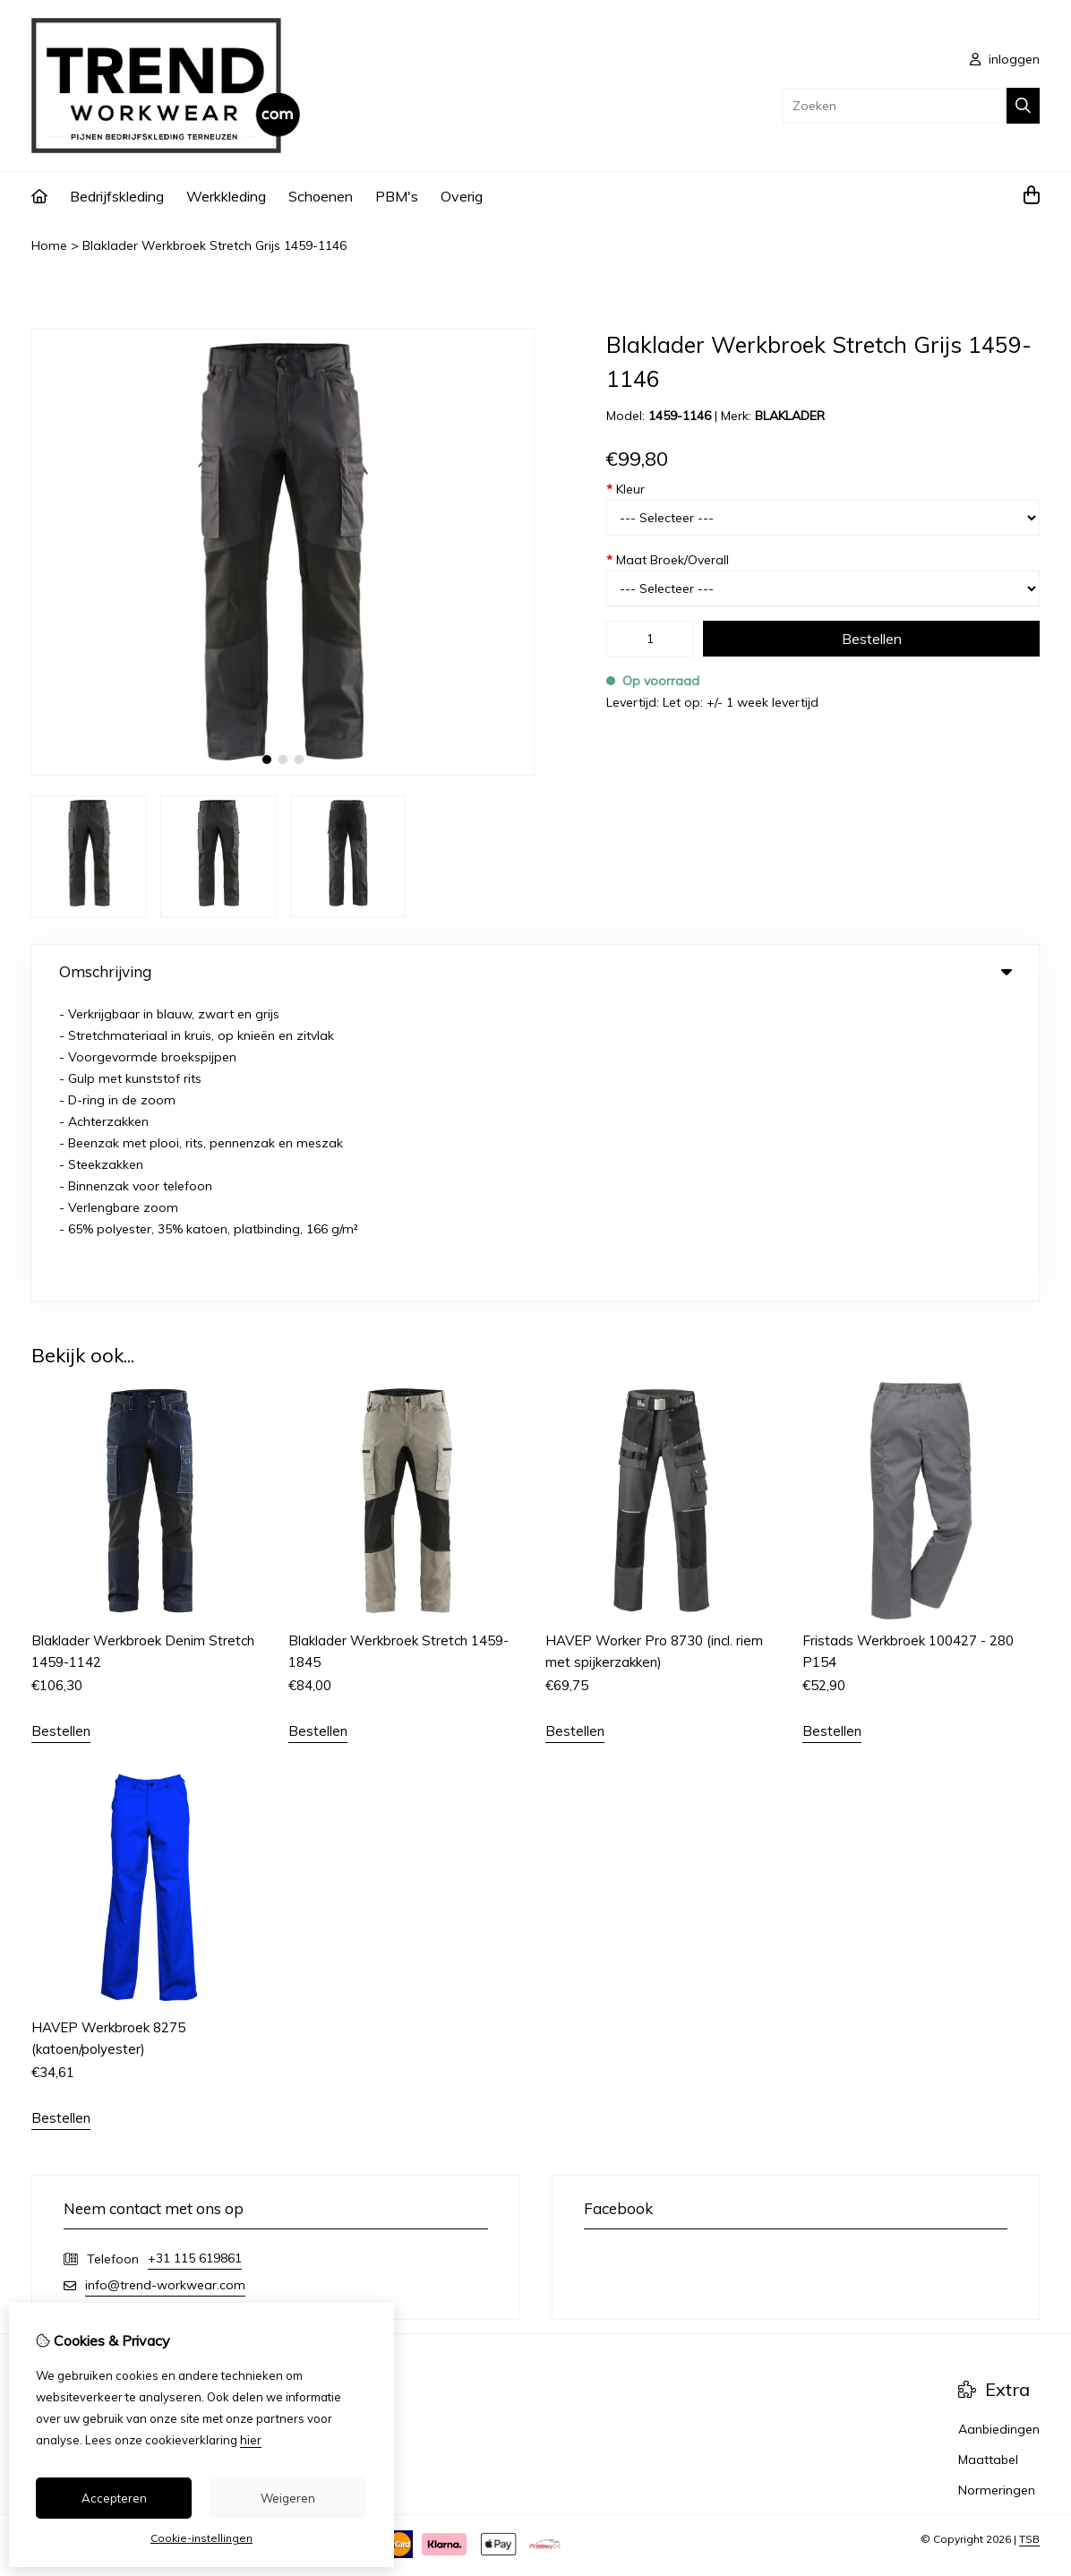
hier (250, 2440)
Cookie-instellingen (201, 2538)
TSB (1029, 2238)
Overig (462, 196)
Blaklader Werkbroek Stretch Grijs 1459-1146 (214, 245)
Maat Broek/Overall (667, 560)
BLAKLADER (790, 416)
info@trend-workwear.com (165, 1984)
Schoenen (320, 196)
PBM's (396, 196)
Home (49, 245)
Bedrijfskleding (117, 196)
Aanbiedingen (999, 2128)
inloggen (1005, 59)
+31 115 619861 (195, 1957)
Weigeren (288, 2498)
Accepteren (114, 2498)
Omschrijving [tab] (535, 971)
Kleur (625, 489)
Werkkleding (226, 196)
